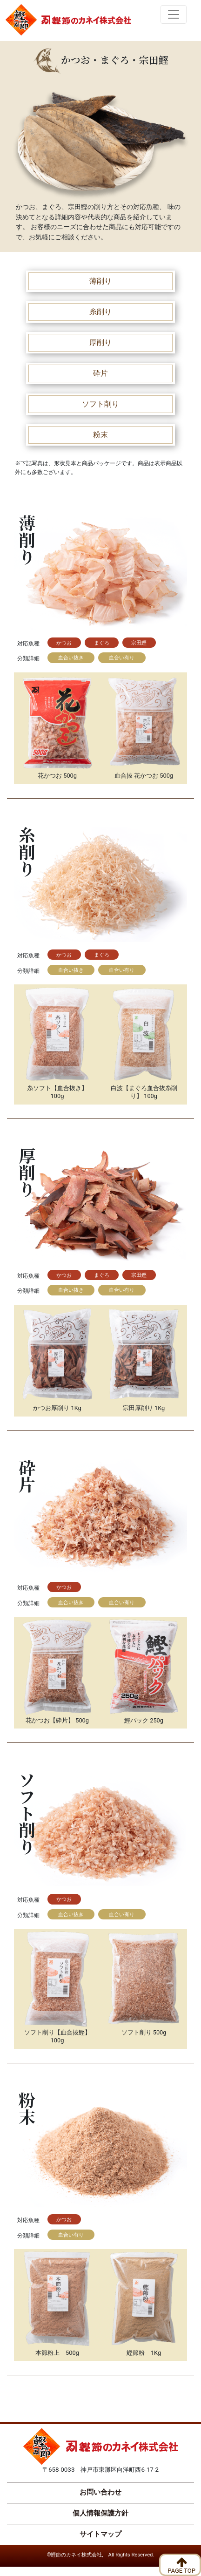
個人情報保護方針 (100, 2513)
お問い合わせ (100, 2492)
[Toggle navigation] (174, 14)
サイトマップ (100, 2534)
